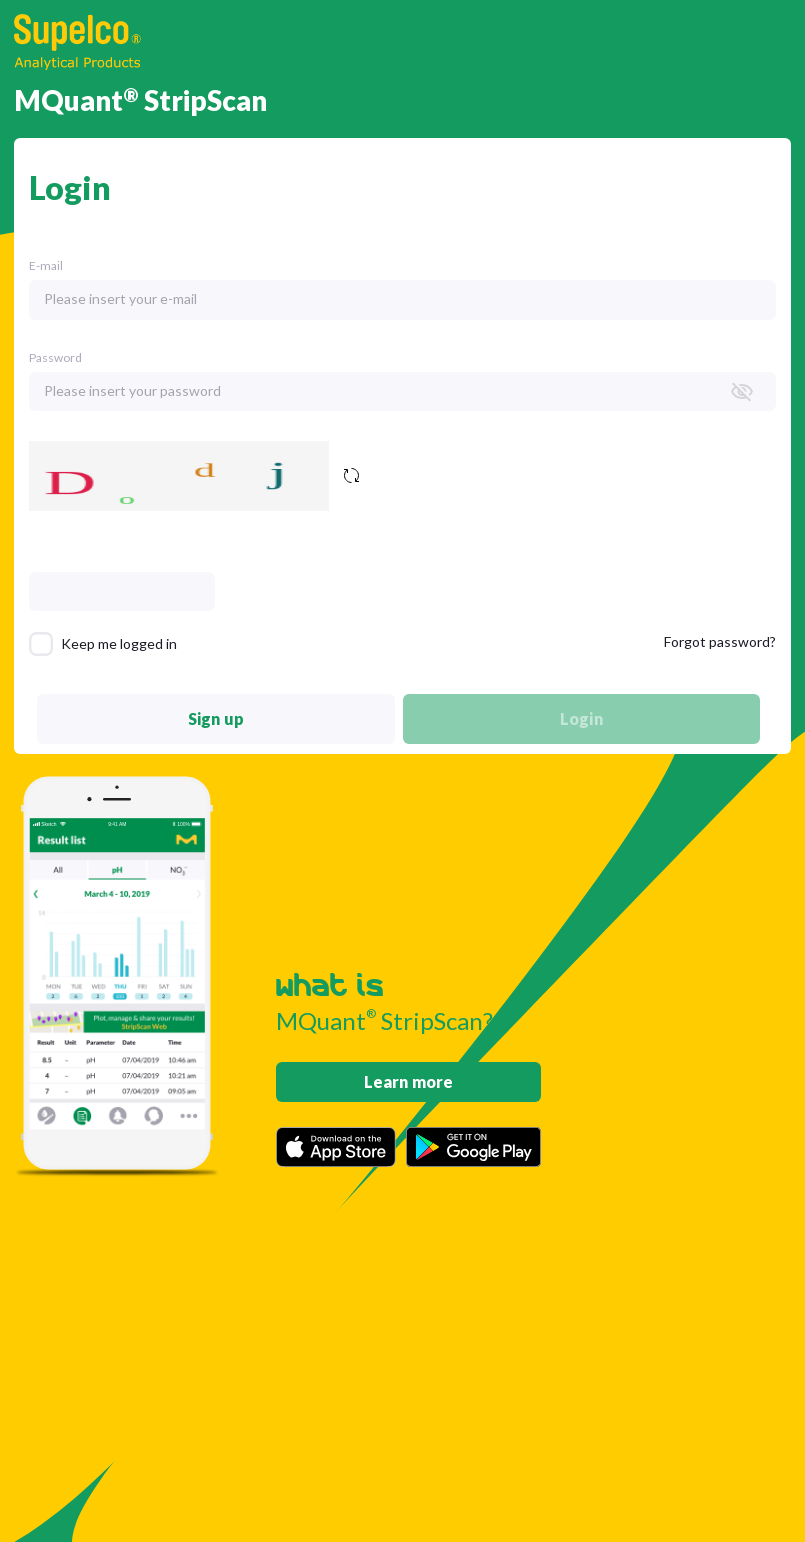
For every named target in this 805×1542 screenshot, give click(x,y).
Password (55, 357)
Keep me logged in (119, 643)
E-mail (46, 265)
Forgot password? (720, 641)
